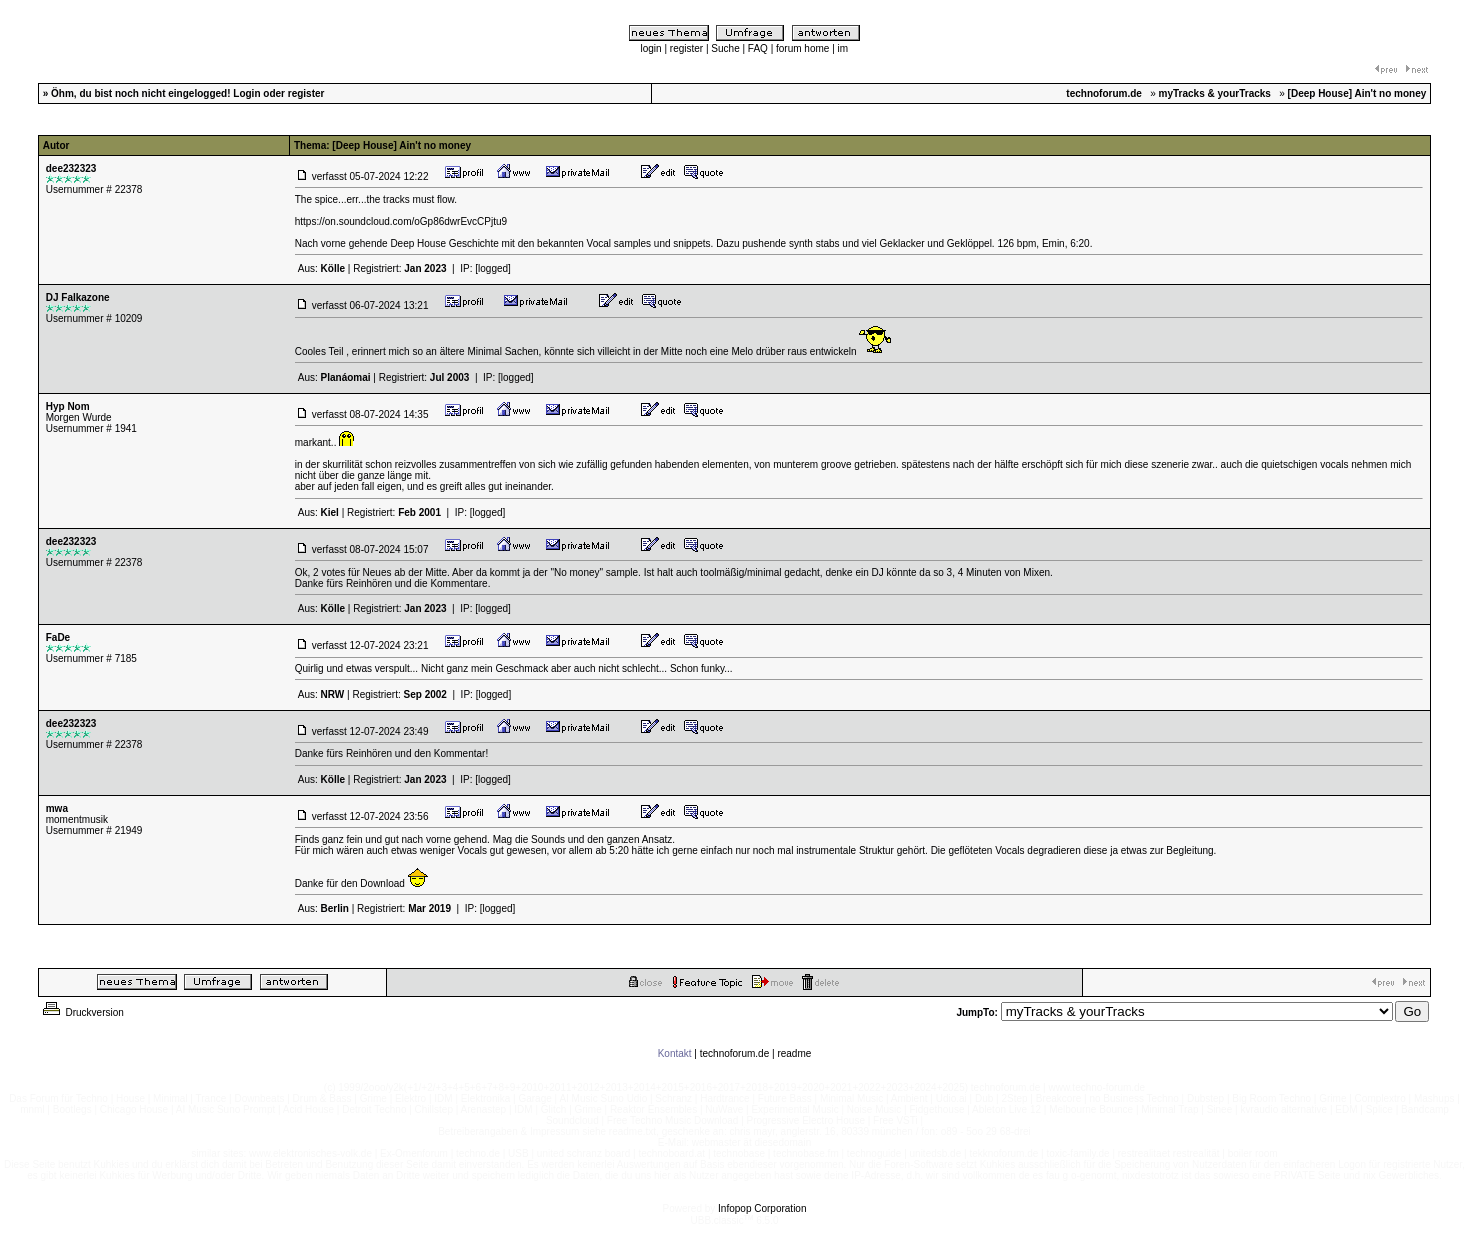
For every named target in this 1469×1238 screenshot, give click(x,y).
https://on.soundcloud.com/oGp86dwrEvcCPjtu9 (401, 221)
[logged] (493, 268)
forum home (802, 48)
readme (794, 1053)
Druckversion (82, 1012)
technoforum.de (735, 1053)
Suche (725, 48)
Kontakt (675, 1053)
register (686, 48)
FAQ (758, 48)
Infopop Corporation (762, 1208)
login (651, 48)
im (843, 48)
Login (246, 93)
